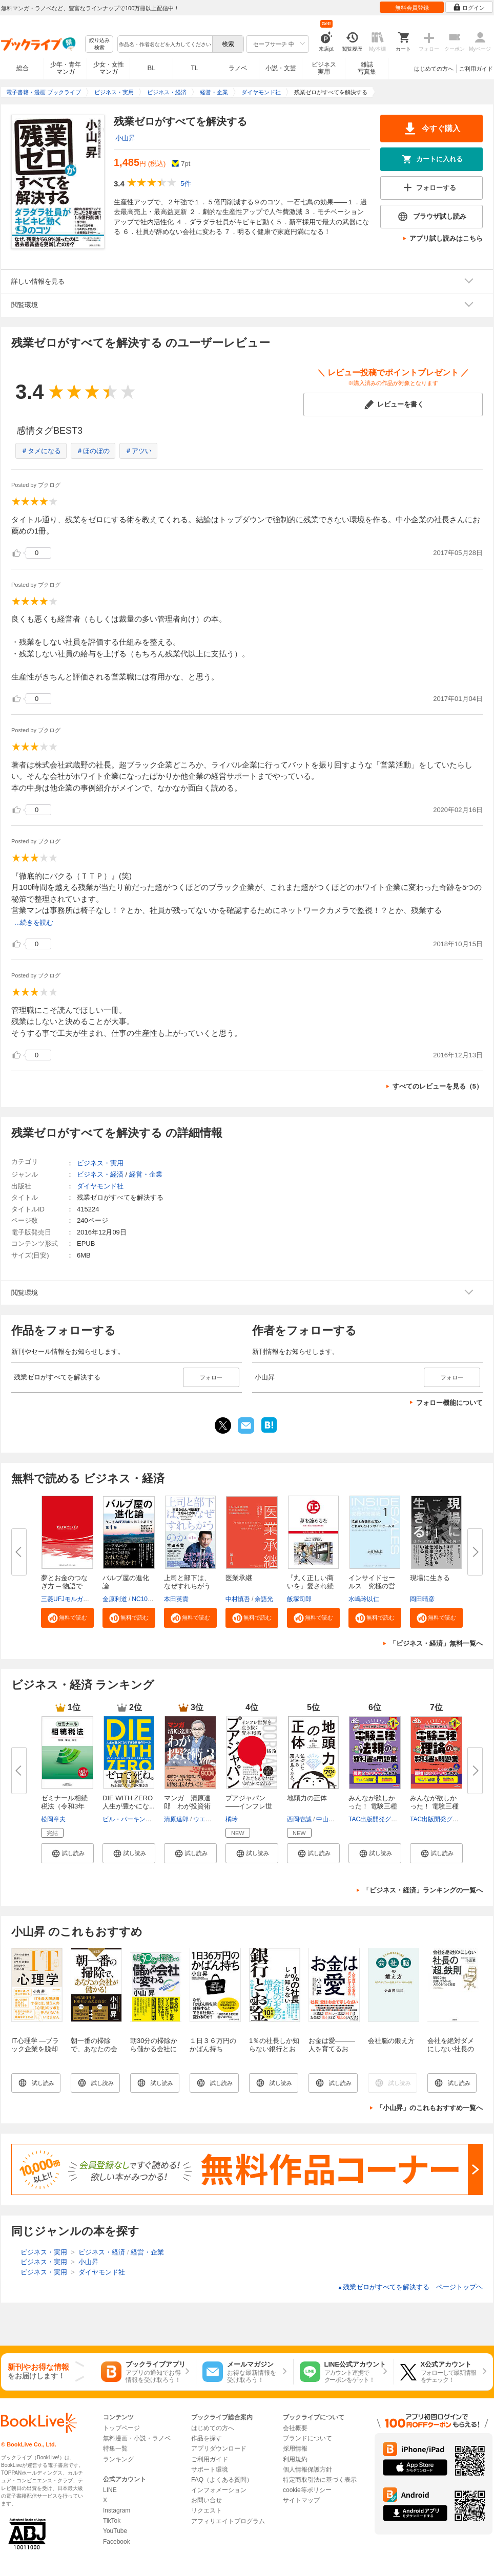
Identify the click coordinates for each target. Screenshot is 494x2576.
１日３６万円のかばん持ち (213, 2045)
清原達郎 (176, 1819)
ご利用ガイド (476, 69)
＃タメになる (41, 451)
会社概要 (295, 2428)
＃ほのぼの (93, 451)
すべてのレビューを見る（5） (438, 1086)
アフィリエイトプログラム (228, 2521)
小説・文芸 (280, 68)
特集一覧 (115, 2448)
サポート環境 (209, 2469)
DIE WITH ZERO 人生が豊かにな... (130, 1802)
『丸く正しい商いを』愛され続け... (310, 1586)
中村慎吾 (237, 1599)
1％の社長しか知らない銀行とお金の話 (274, 2049)
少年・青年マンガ (65, 68)
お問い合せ (206, 2500)
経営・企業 (145, 1174)
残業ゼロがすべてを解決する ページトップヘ (410, 2287)
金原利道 (114, 1599)
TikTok (111, 2520)
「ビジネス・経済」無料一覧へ (436, 1643)
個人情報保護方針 (307, 2469)
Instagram (116, 2510)
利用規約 (295, 2459)
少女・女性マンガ (108, 68)
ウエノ (202, 1819)
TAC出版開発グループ (378, 1819)
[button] (67, 1617)
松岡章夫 (53, 1819)
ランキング (118, 2459)
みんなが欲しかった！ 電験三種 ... (372, 1806)
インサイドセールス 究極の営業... (371, 1586)
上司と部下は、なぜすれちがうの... (187, 1586)
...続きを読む (33, 922)
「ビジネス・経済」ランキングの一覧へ (423, 1890)
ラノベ (238, 68)
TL (194, 68)
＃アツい (138, 451)
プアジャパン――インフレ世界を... (248, 1806)
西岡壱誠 (299, 1819)
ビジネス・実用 (100, 1163)
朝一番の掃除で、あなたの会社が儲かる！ (94, 2049)
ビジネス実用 (324, 68)
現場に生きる (430, 1578)
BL (152, 68)
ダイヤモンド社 (100, 1186)
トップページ (121, 2428)
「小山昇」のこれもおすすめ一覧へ (429, 2108)
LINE (110, 2490)
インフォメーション (218, 2490)
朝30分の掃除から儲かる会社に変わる (153, 2049)
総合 (22, 68)
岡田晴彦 (422, 1599)
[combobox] (164, 44)
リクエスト (206, 2510)
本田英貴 (176, 1599)
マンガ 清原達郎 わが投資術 (187, 1802)
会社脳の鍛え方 (391, 2041)
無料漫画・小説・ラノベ (137, 2438)
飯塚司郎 (299, 1599)
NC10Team (147, 1599)
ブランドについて (307, 2438)
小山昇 (125, 138)
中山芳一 (328, 1819)
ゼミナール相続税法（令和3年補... (64, 1806)
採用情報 (295, 2448)
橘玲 (231, 1819)
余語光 (264, 1599)
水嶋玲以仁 (363, 1599)
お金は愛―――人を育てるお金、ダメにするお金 (331, 2053)
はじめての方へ (434, 69)
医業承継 (238, 1578)
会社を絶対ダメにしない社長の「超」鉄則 (450, 2049)
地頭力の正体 (307, 1798)
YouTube (115, 2531)
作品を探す (206, 2438)
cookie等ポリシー (307, 2490)
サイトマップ (301, 2500)
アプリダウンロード (218, 2448)
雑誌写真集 (367, 68)
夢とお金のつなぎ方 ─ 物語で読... (64, 1586)
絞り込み (99, 44)
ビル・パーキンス (127, 1819)
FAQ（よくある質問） (222, 2479)
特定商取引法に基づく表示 (320, 2479)
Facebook (116, 2541)
